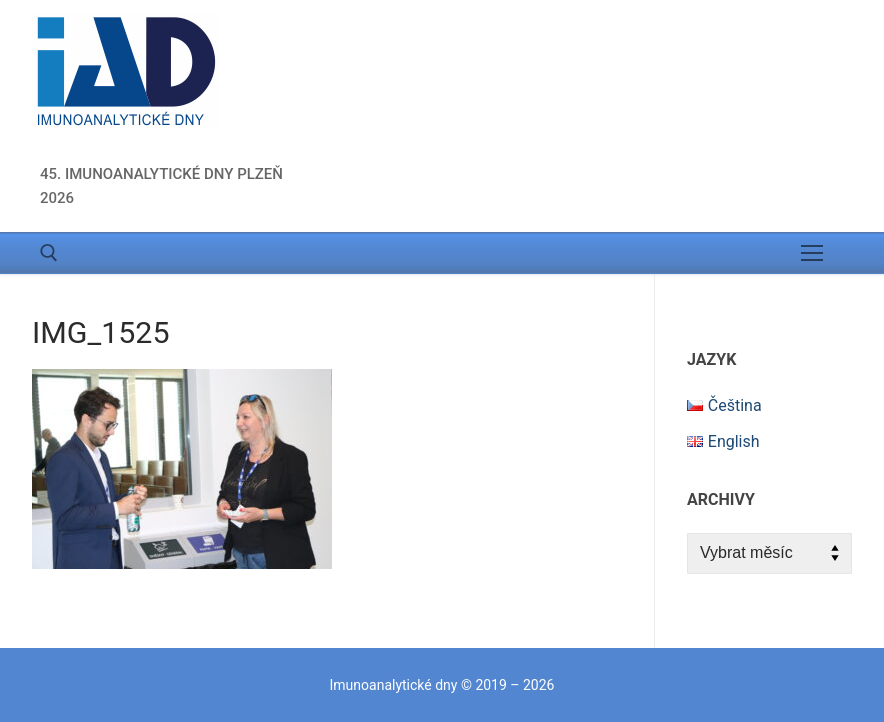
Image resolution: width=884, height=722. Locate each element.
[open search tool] (49, 253)
